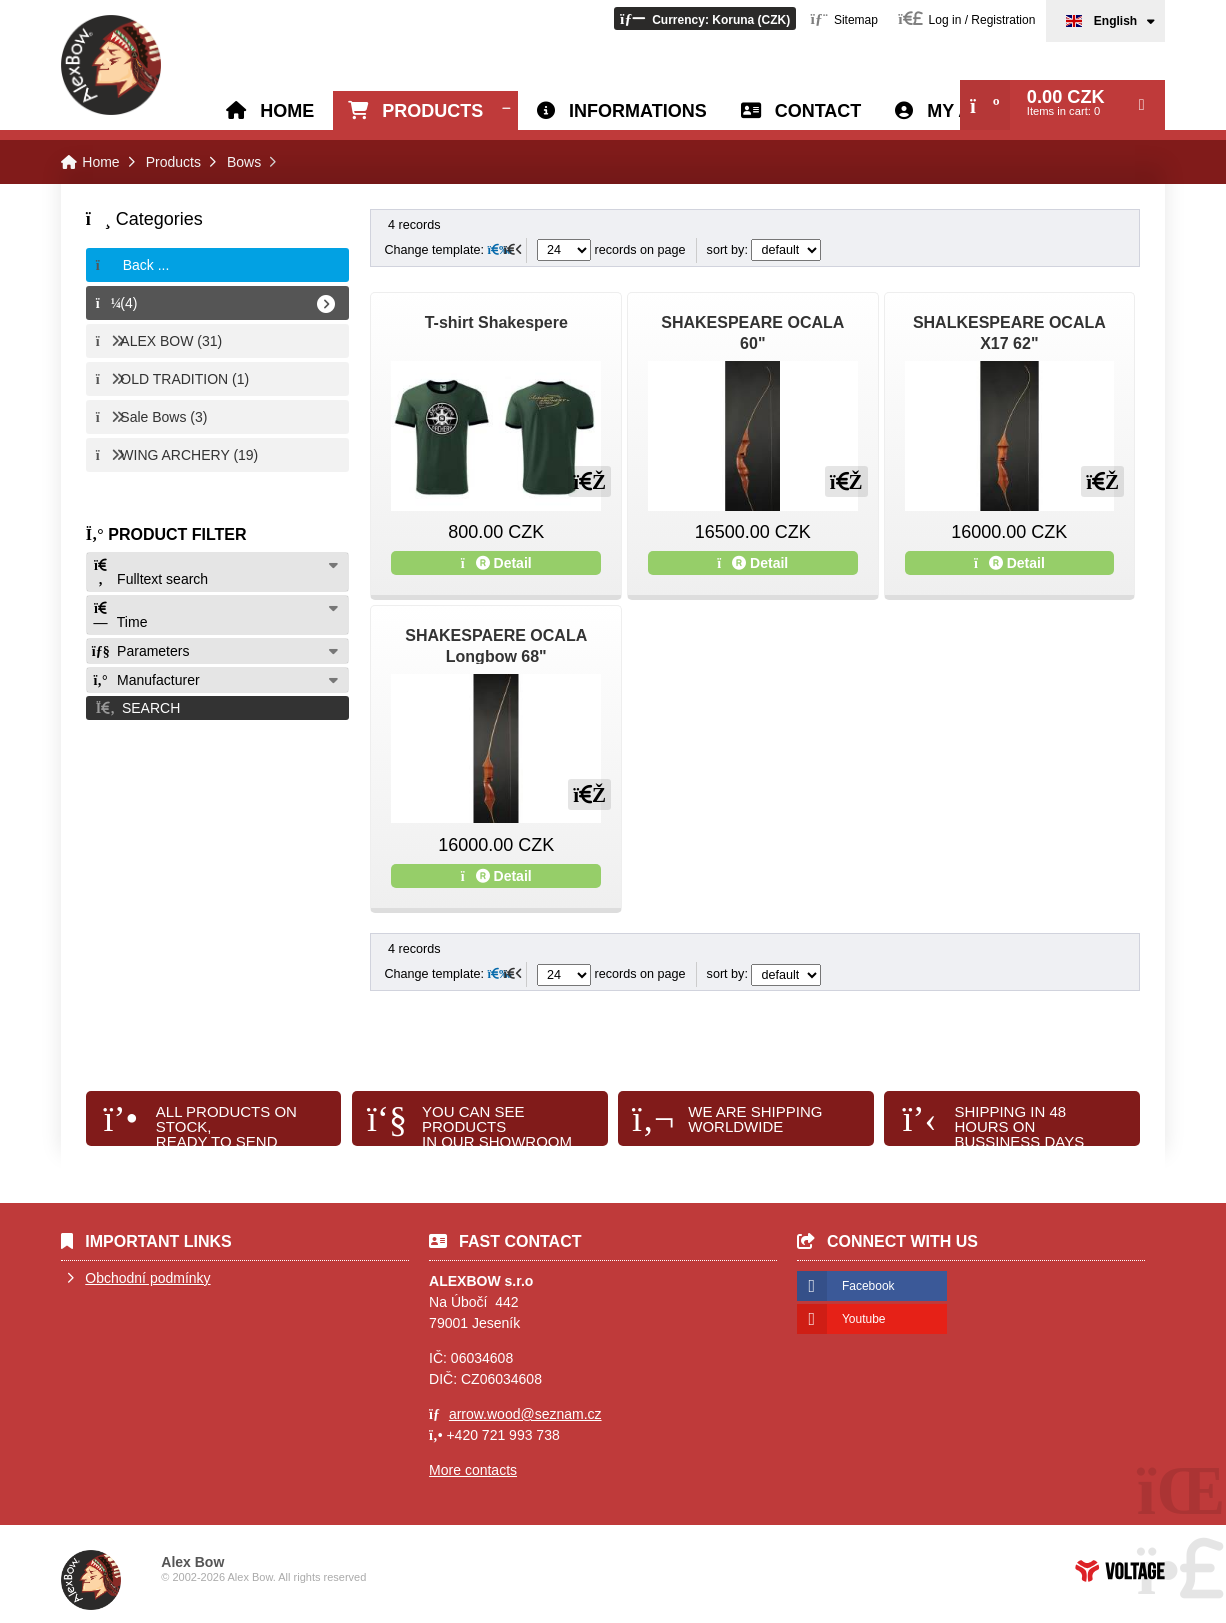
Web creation (1120, 1571)
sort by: (764, 250)
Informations (638, 111)
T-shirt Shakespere (496, 322)
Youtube (864, 1319)
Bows (244, 162)
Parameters (141, 651)
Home (111, 65)
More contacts (473, 1470)
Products (432, 111)
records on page (611, 250)
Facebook (868, 1286)
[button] (705, 18)
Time (120, 615)
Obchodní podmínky (147, 1278)
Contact (818, 111)
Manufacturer (146, 680)
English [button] (1115, 21)
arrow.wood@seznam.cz (525, 1414)
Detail (496, 563)
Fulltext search (150, 572)
